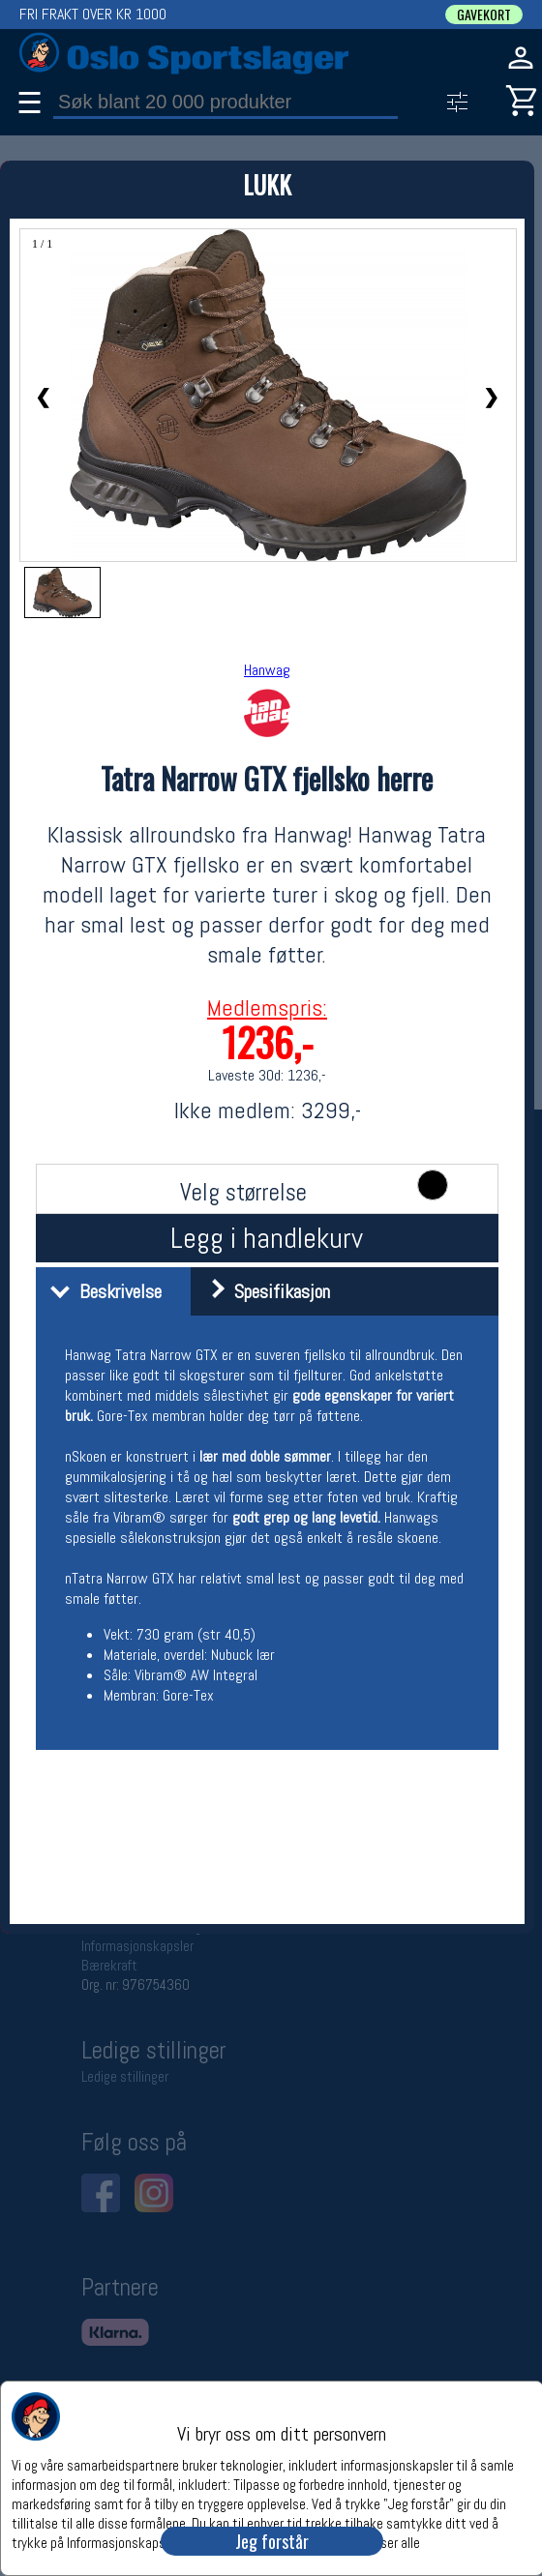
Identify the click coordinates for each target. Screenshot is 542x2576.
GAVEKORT (484, 14)
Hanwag (267, 670)
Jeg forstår (272, 2541)
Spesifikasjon (263, 1291)
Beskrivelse (101, 1291)
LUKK (267, 184)
